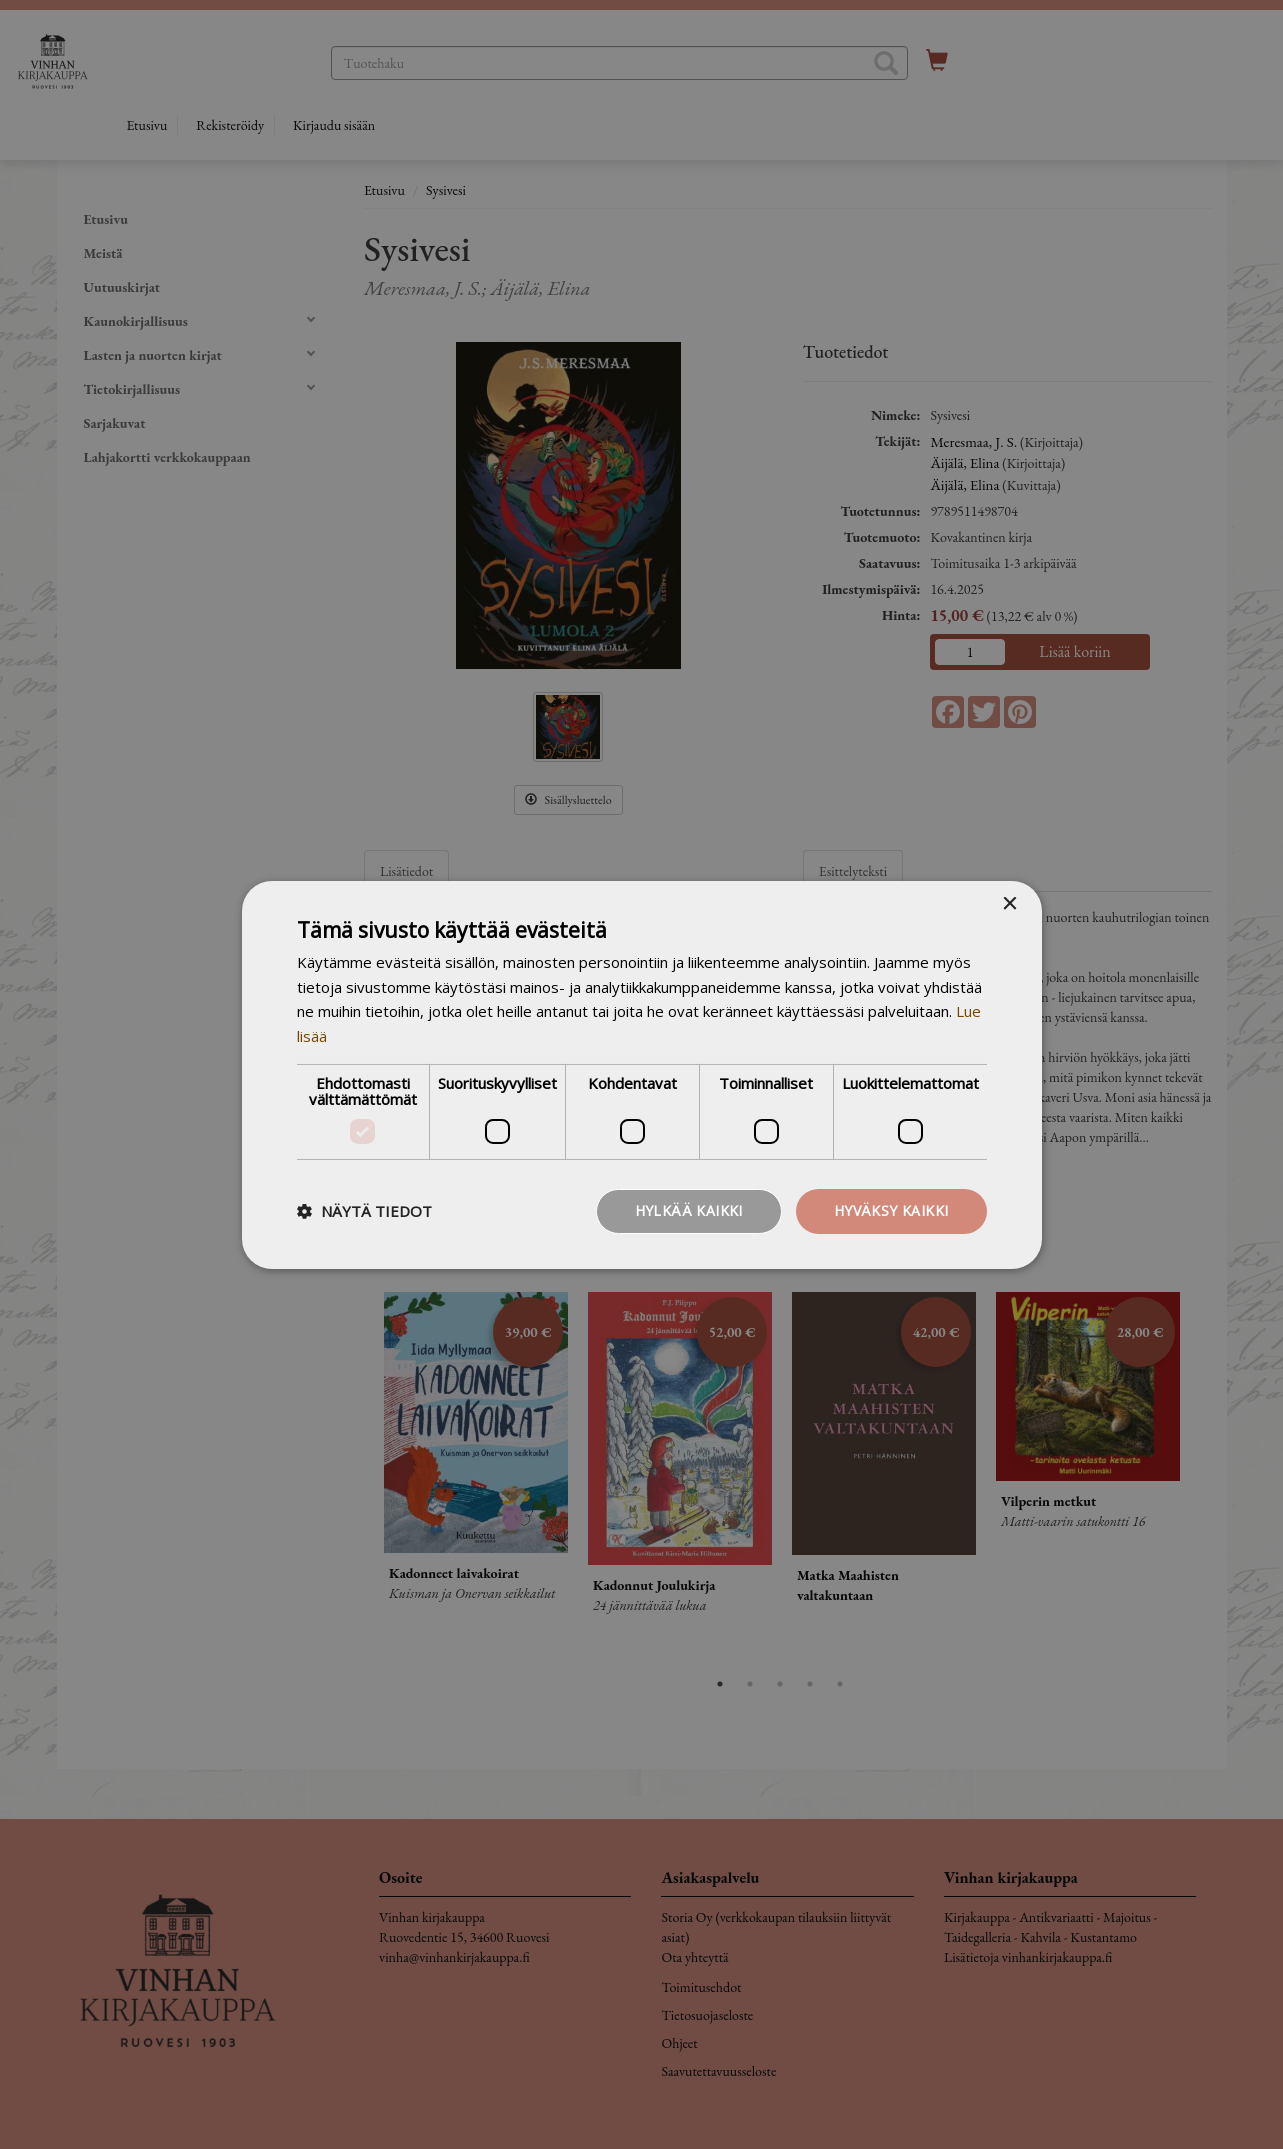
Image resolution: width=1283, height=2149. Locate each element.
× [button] (1009, 903)
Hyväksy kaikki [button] (891, 1210)
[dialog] (641, 1074)
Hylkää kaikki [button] (689, 1210)
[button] (364, 1211)
